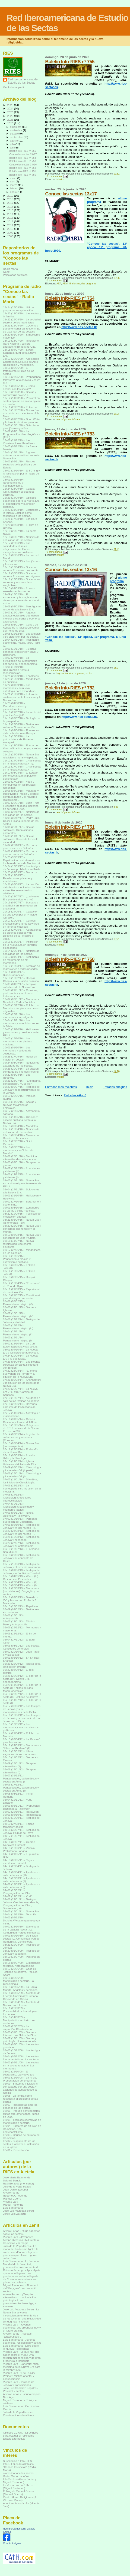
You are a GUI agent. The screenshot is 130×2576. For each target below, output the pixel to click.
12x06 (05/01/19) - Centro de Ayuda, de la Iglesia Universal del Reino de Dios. (21, 627)
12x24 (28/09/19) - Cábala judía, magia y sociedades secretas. (19, 491)
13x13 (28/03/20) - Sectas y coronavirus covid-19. (19, 393)
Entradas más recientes (61, 1087)
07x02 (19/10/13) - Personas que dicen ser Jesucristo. (20, 1520)
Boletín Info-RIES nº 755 (69, 61)
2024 (10, 108)
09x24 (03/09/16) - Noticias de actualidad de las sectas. (21, 1064)
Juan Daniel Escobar (15, 2189)
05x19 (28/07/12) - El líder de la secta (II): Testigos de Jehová (22, 1695)
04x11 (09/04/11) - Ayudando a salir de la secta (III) (21, 1874)
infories (60, 179)
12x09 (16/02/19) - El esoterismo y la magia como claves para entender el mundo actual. (21, 599)
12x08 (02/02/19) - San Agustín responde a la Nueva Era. (22, 608)
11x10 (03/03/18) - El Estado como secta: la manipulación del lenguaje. (20, 775)
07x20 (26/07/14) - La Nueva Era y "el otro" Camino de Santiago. (20, 1391)
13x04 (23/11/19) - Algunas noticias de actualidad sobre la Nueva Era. (21, 455)
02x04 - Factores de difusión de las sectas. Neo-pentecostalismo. (22, 2128)
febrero (14, 188)
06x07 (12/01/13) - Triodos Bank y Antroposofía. (19, 1623)
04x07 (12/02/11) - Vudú (17, 1896)
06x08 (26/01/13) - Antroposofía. (14, 1617)
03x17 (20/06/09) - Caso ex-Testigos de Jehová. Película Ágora (20, 1971)
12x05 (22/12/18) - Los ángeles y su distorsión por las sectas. (22, 635)
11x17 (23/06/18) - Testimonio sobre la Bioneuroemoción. (21, 726)
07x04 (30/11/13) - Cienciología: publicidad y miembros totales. (18, 1506)
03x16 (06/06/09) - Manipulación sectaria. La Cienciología (18, 1980)
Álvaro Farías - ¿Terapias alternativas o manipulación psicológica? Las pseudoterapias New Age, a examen (19, 2300)
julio (13, 144)
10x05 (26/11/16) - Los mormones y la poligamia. (18, 1016)
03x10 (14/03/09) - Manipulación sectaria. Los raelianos (19, 2020)
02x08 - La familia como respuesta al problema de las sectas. (20, 2098)
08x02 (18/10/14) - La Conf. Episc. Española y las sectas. (20, 1345)
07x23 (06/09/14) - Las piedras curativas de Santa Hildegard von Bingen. (21, 1364)
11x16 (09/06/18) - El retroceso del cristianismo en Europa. (22, 732)
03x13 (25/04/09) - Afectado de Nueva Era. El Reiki (21, 2003)
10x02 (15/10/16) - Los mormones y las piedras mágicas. (17, 1041)
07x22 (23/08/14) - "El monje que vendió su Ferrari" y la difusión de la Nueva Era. (20, 1373)
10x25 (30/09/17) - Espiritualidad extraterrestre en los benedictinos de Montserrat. (22, 860)
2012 (10, 221)
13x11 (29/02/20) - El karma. (20, 406)
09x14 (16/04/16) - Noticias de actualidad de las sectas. (21, 1130)
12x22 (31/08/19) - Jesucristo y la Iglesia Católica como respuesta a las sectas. (21, 512)
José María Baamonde (16, 2177)
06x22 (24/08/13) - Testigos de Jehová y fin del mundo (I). (21, 1532)
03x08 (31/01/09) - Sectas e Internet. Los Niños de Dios (20, 2034)
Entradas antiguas (115, 1087)
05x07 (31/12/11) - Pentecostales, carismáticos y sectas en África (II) (21, 1778)
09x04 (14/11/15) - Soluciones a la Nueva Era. (21, 1191)
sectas (88, 673)
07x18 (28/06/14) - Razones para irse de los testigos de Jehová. (20, 1406)
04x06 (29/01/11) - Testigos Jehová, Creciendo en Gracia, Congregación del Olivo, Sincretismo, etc (21, 1904)
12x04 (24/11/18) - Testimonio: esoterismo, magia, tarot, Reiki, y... (22, 642)
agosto (14, 140)
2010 (10, 228)
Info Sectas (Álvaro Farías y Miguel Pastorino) (20, 2480)
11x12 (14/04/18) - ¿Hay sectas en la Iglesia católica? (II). (22, 762)
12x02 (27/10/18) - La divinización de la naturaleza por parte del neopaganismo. (20, 660)
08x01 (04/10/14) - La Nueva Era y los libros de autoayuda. (21, 1351)
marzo (14, 185)
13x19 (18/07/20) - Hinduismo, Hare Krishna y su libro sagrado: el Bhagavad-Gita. (21, 343)
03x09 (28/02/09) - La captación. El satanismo (17, 2028)
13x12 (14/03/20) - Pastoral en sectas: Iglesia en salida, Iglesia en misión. (22, 400)
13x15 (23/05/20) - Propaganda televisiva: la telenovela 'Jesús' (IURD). (22, 379)
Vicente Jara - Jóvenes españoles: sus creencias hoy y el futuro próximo (22, 2327)
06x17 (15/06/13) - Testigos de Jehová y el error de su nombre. (22, 1565)
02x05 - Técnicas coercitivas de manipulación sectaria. (22, 2121)
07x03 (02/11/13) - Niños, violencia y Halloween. (18, 1514)
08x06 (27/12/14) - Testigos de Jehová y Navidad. (21, 1321)
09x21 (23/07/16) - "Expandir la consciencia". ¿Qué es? (22, 1082)
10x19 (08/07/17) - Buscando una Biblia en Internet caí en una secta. (20, 905)
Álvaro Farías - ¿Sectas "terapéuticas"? (17, 2335)
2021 (10, 119)
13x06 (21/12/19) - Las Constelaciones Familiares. (19, 442)
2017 (10, 202)
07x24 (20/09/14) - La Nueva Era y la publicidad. (20, 1357)
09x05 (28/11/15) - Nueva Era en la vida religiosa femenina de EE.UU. (22, 1183)
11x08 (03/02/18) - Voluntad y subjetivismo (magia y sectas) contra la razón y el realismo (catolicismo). (21, 795)
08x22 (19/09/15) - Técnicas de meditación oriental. (22, 1215)
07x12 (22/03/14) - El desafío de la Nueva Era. (20, 1451)
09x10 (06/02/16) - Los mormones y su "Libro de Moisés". (18, 1150)
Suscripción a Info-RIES (17, 2460)
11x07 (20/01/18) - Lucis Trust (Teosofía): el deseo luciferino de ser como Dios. (21, 805)
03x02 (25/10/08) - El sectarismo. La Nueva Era (18, 2073)
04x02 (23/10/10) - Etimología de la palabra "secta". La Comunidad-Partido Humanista (21, 1929)
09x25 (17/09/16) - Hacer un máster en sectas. (20, 1058)
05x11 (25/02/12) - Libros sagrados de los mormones (19, 1753)
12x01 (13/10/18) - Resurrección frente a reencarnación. (16, 669)
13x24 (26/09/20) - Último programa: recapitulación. (18, 309)
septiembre (17, 137)
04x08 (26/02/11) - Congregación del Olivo (17, 1892)
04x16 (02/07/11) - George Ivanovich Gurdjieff (19, 1843)
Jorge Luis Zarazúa (14, 2213)
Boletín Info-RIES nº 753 (69, 433)
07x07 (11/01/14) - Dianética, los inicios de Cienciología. (20, 1481)
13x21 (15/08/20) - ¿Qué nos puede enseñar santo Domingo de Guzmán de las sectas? (21, 328)
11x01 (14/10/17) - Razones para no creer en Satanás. (20, 853)
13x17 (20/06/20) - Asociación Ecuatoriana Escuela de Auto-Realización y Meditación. (21, 361)
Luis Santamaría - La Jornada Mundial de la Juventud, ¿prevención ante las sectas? (21, 2264)
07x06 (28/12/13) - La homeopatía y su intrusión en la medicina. (22, 1488)
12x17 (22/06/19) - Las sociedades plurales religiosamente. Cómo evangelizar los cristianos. (18, 547)
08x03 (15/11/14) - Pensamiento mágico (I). (17, 1339)
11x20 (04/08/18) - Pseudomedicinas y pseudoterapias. (15, 706)
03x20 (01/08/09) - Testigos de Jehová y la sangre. (21, 1952)
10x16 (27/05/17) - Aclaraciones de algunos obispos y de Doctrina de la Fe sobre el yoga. (22, 934)
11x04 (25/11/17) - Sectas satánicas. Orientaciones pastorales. (18, 829)
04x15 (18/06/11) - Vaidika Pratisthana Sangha (19, 1849)
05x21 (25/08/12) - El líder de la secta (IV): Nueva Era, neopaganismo (22, 1678)
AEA (58, 283)
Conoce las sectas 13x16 (71, 569)
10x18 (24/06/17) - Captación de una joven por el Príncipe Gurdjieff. (20, 914)
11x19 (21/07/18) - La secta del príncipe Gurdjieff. (22, 714)
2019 (10, 195)
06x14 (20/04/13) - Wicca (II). (20, 1582)
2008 (10, 236)
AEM (65, 283)
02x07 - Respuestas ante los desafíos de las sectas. (20, 2106)
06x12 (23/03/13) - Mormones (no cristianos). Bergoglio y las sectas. (21, 1591)
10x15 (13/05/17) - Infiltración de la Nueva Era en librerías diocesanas (20, 944)
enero (14, 192)
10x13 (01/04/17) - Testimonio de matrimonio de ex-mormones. (21, 959)
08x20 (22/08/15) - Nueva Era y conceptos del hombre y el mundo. (22, 1228)
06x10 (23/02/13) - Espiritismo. (21, 1606)
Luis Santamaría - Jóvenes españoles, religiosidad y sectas (22, 2341)
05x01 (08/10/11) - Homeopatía (22, 1814)
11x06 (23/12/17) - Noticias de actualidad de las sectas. (21, 813)
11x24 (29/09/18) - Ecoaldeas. (21, 675)
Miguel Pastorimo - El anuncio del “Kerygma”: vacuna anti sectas (21, 2288)
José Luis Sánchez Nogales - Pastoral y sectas (20, 2389)
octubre (14, 133)
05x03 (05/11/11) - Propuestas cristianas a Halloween (21, 1807)
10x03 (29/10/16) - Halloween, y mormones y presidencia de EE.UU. (21, 1032)
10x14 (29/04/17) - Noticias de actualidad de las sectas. (21, 952)
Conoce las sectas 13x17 (71, 193)
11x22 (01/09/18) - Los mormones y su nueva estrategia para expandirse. (19, 687)
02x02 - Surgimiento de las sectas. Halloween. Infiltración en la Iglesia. (21, 2143)
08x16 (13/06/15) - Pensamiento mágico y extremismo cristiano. (17, 1258)
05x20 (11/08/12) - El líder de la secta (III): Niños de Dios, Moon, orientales (22, 1687)
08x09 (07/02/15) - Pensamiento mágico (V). (18, 1303)
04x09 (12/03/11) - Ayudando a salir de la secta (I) (21, 1886)
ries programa (88, 283)
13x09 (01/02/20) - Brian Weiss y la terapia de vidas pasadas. (21, 421)
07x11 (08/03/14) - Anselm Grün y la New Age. (19, 1457)
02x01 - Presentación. (16, 2149)
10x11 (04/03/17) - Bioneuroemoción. (14, 973)
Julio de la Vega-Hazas (17, 2186)
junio (13, 147)
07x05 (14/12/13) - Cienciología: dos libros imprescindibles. (17, 1497)
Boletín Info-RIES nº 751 (69, 827)
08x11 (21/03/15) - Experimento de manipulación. (22, 1291)
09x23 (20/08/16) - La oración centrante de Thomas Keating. (21, 1070)
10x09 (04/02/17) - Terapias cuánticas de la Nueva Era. (19, 985)
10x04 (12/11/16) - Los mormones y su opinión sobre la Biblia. (21, 1023)
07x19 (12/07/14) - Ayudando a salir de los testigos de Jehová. (21, 1399)
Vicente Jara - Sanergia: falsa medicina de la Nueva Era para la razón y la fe (21, 2366)
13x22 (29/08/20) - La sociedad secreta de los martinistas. (22, 321)
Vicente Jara (10, 2201)
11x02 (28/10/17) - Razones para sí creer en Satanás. (20, 846)
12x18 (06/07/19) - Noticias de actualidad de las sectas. (21, 538)
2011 (10, 225)
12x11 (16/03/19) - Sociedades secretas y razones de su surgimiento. (21, 582)
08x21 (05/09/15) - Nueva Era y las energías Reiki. (22, 1221)
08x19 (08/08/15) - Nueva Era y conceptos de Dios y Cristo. (22, 1236)
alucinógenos (64, 419)
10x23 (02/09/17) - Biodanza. (20, 872)
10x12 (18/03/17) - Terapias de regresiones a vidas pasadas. (21, 967)
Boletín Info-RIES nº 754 (69, 298)
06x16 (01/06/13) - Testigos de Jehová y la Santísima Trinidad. (22, 1571)
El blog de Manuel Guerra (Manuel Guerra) (18, 2493)
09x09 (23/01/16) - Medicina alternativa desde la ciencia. (20, 1158)
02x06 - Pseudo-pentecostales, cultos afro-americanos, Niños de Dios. (22, 2113)
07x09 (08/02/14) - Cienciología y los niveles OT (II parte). (22, 1469)
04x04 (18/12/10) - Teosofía (19, 1914)
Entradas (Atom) (75, 1095)
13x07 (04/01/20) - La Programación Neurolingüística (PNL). (21, 434)
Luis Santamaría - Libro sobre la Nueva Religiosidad (21, 2347)
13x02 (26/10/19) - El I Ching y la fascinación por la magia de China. (21, 473)
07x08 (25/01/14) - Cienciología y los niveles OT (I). (22, 1475)
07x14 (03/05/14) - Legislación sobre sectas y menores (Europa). (21, 1437)
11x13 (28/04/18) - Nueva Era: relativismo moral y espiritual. (21, 756)
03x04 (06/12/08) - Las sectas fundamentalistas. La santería (21, 2058)
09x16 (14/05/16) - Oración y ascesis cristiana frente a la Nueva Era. (20, 1119)
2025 (10, 104)
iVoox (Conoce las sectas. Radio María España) (18, 2474)
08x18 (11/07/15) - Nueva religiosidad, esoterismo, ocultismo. (18, 1243)
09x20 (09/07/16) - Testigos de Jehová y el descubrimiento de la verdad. (21, 1089)
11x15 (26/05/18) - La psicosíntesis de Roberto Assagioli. (18, 739)
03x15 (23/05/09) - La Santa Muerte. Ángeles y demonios (20, 1988)
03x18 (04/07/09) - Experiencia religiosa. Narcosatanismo (21, 1964)
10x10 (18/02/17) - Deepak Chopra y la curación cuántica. (21, 979)
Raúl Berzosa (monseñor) (18, 2183)
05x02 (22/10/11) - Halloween (21, 1811)
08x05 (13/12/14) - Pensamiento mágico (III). (18, 1327)
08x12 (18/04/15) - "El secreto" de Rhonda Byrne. (21, 1284)
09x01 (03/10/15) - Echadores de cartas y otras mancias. (21, 1209)
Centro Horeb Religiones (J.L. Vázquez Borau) (21, 2499)
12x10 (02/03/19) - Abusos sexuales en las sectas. (19, 590)
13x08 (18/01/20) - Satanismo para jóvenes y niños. (21, 427)
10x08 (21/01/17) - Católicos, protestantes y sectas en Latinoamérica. (20, 993)
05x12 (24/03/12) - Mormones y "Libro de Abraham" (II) (22, 1747)
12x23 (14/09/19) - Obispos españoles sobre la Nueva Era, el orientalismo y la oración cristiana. (21, 502)
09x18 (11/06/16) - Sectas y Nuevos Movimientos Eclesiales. (19, 1104)
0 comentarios (54, 176)
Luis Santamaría (13, 2207)
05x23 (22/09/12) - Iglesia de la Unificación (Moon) (22, 1665)
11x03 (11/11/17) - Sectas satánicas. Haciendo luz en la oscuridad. (20, 838)
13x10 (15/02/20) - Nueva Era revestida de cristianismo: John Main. (21, 413)
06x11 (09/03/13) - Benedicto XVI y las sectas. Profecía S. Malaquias (20, 1600)
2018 (10, 199)
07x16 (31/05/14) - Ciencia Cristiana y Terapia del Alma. (20, 1420)
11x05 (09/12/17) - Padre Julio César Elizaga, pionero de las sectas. (21, 820)
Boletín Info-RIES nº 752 (69, 687)
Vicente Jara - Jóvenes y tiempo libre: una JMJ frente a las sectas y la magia (21, 2239)
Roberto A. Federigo (15, 2195)
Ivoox (6, 271)
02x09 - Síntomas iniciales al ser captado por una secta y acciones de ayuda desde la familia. (20, 2088)
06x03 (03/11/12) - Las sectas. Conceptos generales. (21, 1647)
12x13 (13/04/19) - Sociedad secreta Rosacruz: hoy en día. (21, 569)
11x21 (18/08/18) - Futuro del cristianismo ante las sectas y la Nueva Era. (22, 697)
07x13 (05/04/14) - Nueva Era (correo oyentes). (21, 1445)
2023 (10, 112)
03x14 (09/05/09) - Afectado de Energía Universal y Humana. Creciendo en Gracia (21, 1995)
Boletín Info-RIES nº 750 (69, 959)
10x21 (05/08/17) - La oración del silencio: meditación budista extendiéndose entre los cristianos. (22, 889)
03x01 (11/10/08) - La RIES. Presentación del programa (20, 2079)
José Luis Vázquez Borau (18, 2210)
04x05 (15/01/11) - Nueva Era (21, 1911)
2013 (10, 217)
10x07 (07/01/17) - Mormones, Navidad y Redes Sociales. (21, 1001)
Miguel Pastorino (13, 2204)
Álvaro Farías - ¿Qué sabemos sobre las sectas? (21, 2232)
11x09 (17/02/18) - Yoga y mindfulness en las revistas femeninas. (19, 784)
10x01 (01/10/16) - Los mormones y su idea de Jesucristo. (17, 1050)
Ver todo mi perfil (14, 87)
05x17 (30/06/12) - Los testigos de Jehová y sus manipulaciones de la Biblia (22, 1708)
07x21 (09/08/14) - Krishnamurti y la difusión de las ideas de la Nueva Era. (22, 1382)
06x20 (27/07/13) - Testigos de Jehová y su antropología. (21, 1544)
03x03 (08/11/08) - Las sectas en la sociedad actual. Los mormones (21, 2065)
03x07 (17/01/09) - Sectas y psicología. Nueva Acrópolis (19, 2040)
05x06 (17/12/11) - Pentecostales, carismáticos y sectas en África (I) (21, 1787)
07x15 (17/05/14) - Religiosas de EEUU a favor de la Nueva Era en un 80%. (21, 1428)
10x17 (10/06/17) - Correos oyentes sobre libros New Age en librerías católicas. (21, 923)
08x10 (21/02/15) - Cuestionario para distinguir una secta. (22, 1297)
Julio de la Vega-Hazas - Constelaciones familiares (18, 2414)
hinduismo (74, 283)
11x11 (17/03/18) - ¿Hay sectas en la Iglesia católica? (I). (22, 768)
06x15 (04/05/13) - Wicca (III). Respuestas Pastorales (21, 1578)
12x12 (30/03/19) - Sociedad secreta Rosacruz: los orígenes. (22, 575)
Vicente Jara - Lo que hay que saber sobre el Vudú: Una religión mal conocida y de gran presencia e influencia (22, 2356)
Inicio (89, 1087)
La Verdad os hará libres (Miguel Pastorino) (17, 2487)
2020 (10, 123)
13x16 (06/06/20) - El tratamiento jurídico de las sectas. (18, 370)
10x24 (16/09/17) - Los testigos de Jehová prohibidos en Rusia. (22, 868)
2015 (10, 210)
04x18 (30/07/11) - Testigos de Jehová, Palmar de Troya (21, 1831)
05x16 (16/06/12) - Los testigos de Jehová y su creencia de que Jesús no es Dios (22, 1718)
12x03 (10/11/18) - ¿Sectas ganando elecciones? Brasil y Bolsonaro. (20, 651)
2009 (10, 232)
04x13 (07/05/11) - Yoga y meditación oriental (18, 1861)
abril (13, 181)
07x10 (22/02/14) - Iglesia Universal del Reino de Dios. (20, 1463)
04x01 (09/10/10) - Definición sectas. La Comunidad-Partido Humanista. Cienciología (21, 1938)
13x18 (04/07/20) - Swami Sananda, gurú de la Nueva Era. (19, 352)
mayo (13, 178)
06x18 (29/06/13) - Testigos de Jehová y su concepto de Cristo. (21, 1557)
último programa (118, 579)
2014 (10, 213)
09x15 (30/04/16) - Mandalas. (20, 1125)
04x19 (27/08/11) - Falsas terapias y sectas (18, 1825)
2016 (10, 206)
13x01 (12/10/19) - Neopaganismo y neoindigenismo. (14, 482)
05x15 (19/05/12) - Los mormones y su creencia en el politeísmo (21, 1727)
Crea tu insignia (12, 2543)
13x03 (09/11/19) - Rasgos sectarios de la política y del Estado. (19, 464)
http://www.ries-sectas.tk (79, 327)
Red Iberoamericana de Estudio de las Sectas (23, 81)
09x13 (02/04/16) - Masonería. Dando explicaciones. (21, 1136)
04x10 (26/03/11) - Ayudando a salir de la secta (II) (21, 1880)
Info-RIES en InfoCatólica (18, 2463)
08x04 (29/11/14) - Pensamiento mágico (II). (18, 1333)
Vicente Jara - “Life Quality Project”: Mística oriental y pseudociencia (19, 2375)
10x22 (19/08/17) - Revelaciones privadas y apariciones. (17, 878)
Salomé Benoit (12, 2180)
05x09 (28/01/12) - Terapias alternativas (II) (19, 1765)
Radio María (10, 268)
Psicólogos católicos (15, 274)
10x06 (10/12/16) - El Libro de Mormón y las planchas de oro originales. (21, 1008)
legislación (62, 673)
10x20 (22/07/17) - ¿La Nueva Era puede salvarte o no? (21, 898)
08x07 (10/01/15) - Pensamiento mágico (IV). (18, 1315)
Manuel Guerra (12, 2198)
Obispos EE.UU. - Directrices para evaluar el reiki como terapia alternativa (20, 2435)
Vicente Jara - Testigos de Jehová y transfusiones (18, 2383)
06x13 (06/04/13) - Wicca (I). (20, 1585)
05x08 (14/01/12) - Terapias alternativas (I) (19, 1771)
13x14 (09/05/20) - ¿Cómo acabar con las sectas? (19, 387)
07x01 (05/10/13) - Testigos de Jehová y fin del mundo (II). (21, 1526)
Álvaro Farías (11, 2192)
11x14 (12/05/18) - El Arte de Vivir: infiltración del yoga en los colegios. (22, 748)
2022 (10, 115)
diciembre (16, 126)
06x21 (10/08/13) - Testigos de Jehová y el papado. (21, 1538)
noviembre (16, 130)
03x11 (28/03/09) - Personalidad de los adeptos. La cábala (20, 2011)
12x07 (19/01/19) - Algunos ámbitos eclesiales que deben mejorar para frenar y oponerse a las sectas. (22, 617)
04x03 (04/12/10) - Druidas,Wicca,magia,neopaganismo (21, 1920)
